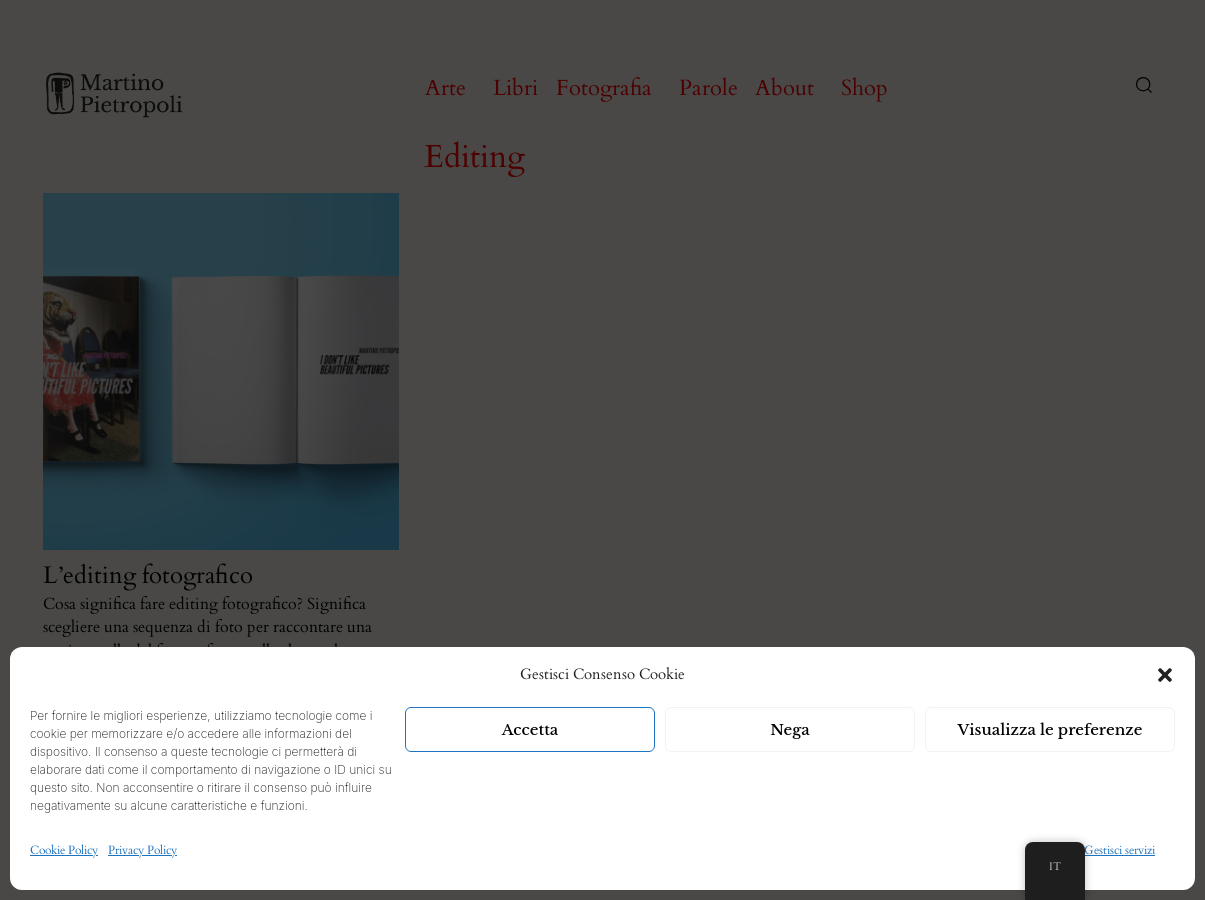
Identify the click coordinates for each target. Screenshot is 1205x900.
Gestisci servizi (1119, 850)
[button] (1165, 675)
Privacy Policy (142, 850)
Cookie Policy (64, 850)
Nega (790, 729)
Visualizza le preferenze (1050, 729)
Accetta (530, 729)
